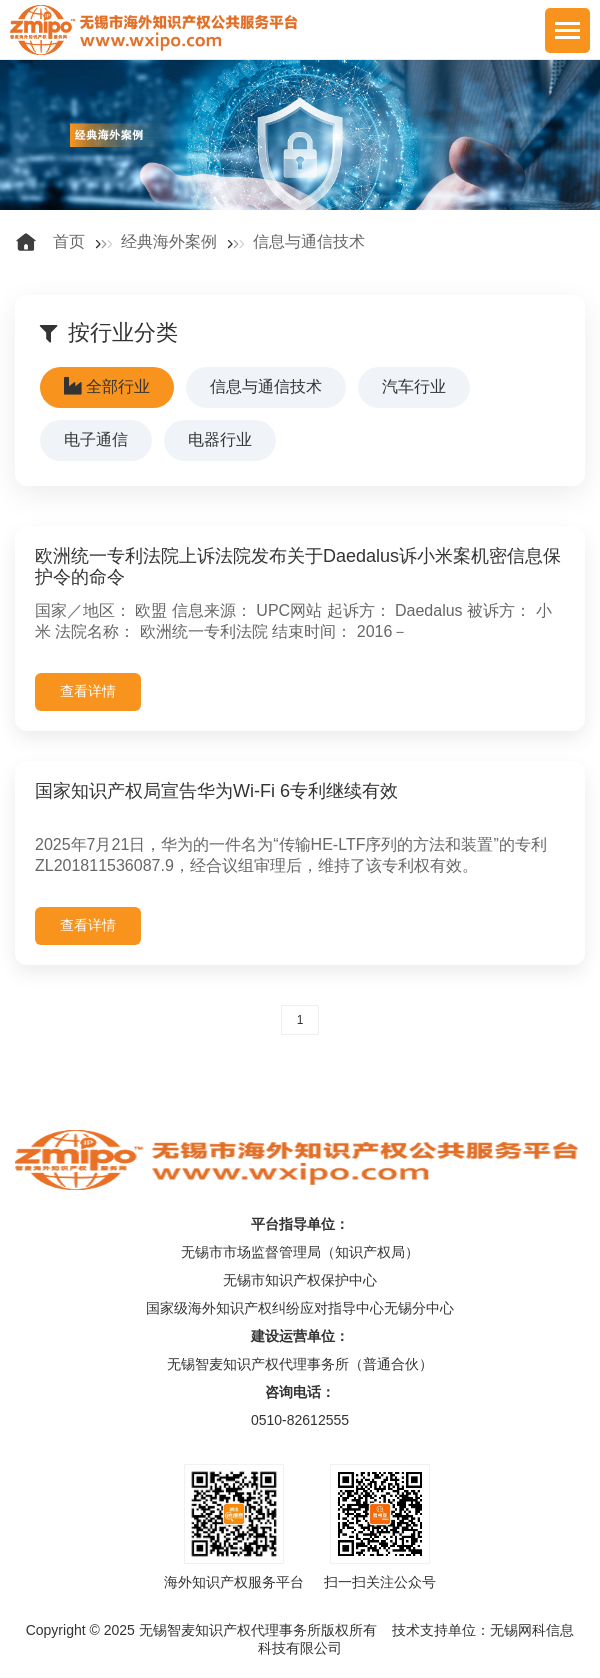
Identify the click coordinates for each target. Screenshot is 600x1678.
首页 (69, 241)
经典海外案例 (169, 241)
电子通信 (96, 439)
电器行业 (220, 439)
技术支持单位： (441, 1630)
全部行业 (107, 387)
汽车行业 (414, 386)
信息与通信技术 (309, 241)
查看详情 (88, 691)
